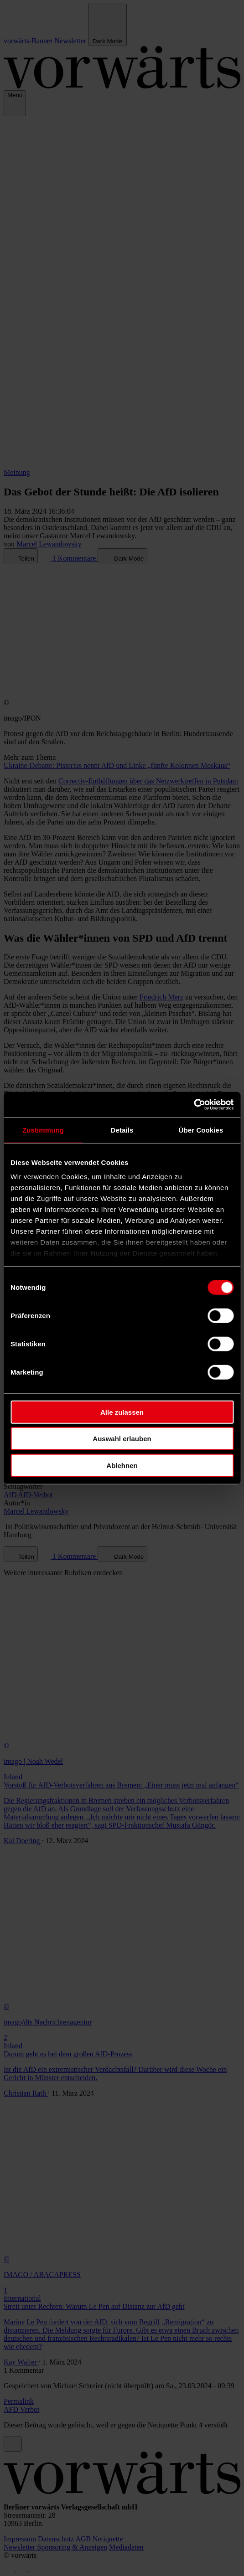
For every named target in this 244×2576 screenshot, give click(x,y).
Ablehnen (121, 1465)
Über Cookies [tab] (201, 1129)
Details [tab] (122, 1129)
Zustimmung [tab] (43, 1129)
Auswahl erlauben (122, 1439)
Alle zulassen (122, 1412)
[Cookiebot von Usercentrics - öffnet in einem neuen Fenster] (194, 1105)
